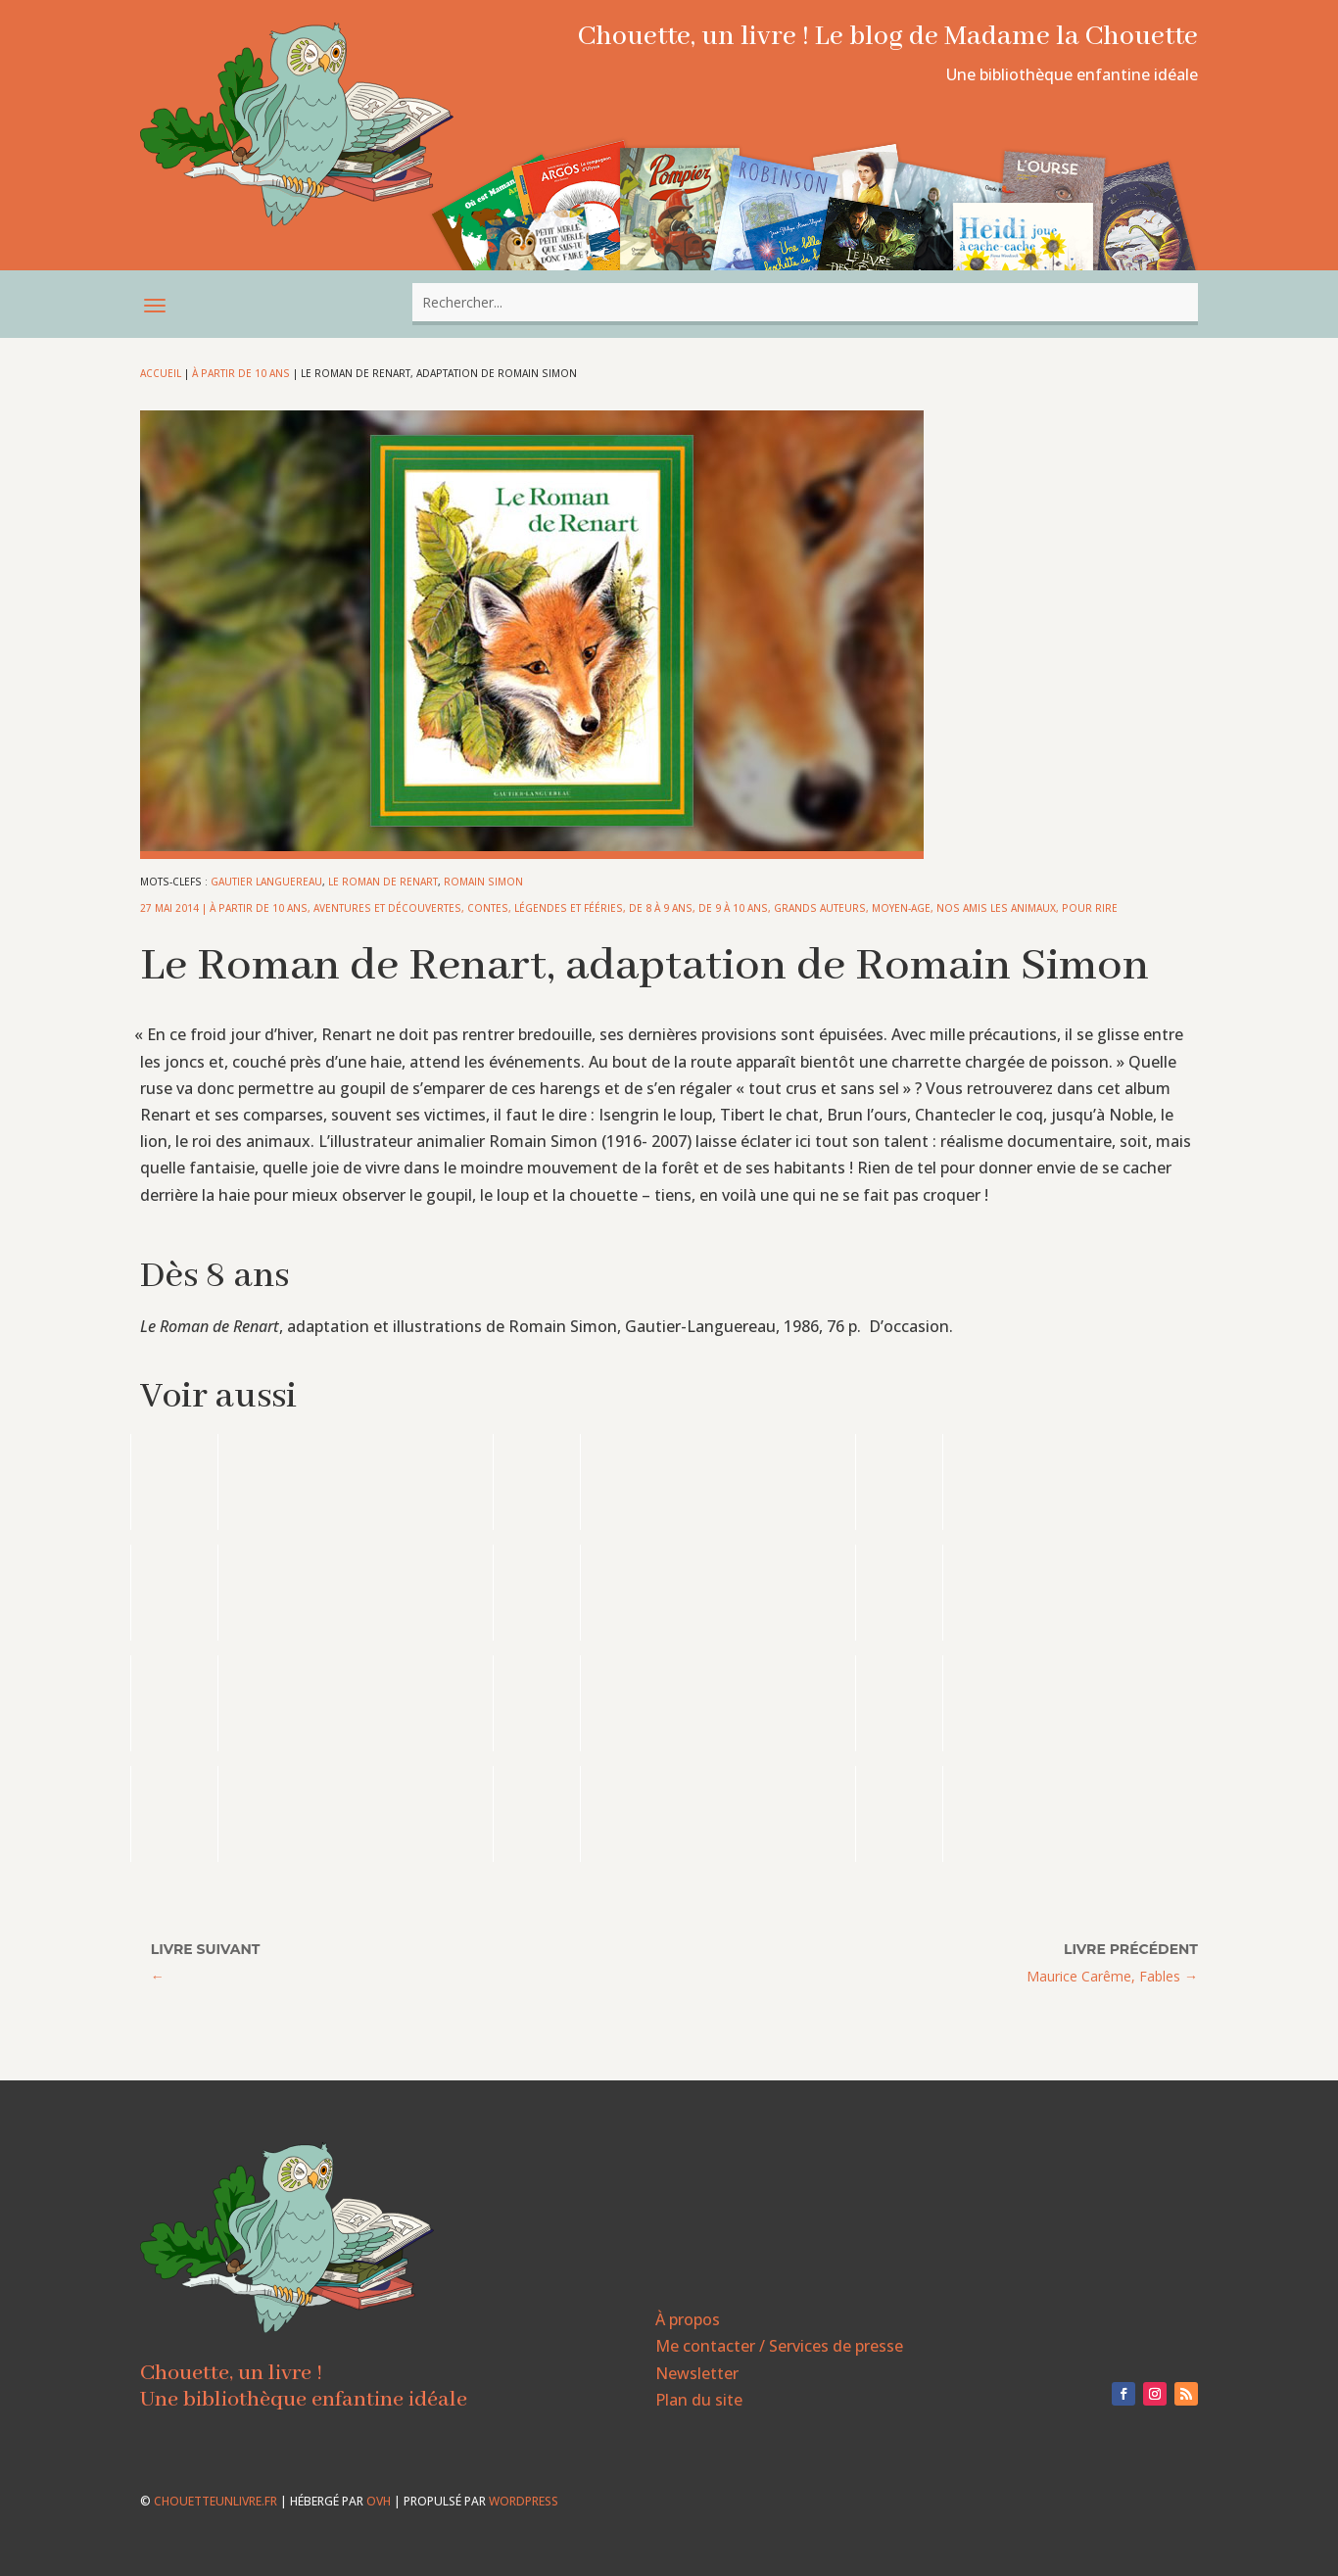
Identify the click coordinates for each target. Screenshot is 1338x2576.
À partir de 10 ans (241, 373)
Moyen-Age (901, 908)
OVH (378, 2501)
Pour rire (1090, 908)
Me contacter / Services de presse (779, 2346)
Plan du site (698, 2399)
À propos (687, 2319)
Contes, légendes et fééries (545, 908)
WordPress (523, 2501)
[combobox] (805, 302)
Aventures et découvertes (387, 908)
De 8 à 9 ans (661, 908)
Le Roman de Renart (383, 881)
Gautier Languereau (266, 881)
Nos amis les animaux (996, 908)
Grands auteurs (820, 908)
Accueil (160, 373)
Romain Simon (483, 881)
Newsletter (697, 2373)
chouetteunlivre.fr (215, 2501)
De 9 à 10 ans (733, 908)
